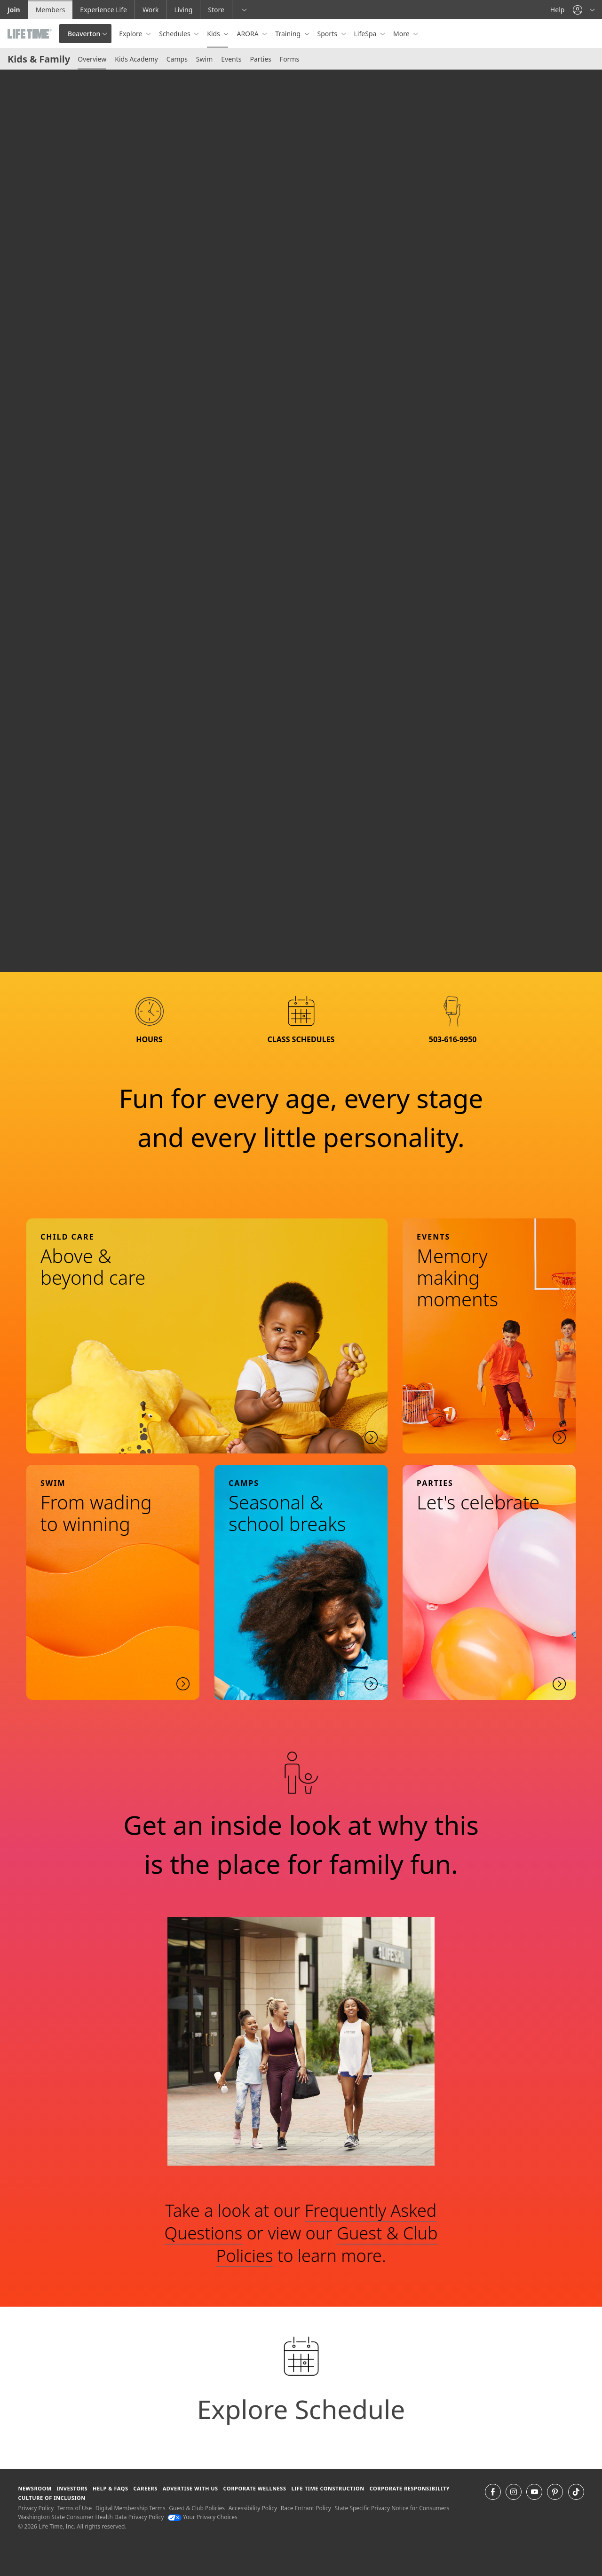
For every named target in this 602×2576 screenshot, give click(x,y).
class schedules (301, 1039)
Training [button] (288, 33)
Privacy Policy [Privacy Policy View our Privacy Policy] (36, 2508)
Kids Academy (136, 59)
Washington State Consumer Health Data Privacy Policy (91, 2517)
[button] (583, 9)
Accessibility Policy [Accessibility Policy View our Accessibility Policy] (253, 2508)
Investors (71, 2488)
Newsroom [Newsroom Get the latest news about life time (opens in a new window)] (34, 2488)
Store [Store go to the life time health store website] (216, 9)
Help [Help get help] (557, 9)
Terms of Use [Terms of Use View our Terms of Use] (74, 2508)
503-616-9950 (453, 1039)
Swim (204, 59)
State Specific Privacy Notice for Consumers (392, 2508)
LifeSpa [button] (366, 33)
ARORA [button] (248, 33)
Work (150, 9)
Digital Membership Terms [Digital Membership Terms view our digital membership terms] (130, 2508)
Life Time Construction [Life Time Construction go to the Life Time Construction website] (327, 2488)
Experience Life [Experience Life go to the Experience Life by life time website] (103, 9)
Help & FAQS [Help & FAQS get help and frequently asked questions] (110, 2488)
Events (231, 59)
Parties (260, 59)
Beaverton (84, 33)
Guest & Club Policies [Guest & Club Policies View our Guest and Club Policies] (197, 2508)
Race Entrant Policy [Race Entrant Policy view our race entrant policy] (306, 2508)
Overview (92, 59)
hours (149, 1039)
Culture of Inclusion (51, 2497)
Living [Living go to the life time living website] (183, 9)
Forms (289, 59)
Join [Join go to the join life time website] (14, 9)
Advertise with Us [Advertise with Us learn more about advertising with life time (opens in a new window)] (190, 2488)
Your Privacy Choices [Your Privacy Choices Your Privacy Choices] (202, 2517)
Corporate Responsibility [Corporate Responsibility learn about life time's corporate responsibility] (410, 2488)
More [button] (402, 33)
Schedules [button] (175, 33)
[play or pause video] (22, 950)
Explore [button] (131, 33)
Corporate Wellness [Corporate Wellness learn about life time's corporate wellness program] (254, 2488)
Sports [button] (328, 33)
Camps (177, 59)
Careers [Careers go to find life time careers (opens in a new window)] (145, 2488)
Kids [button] (214, 33)
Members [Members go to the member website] (50, 9)
